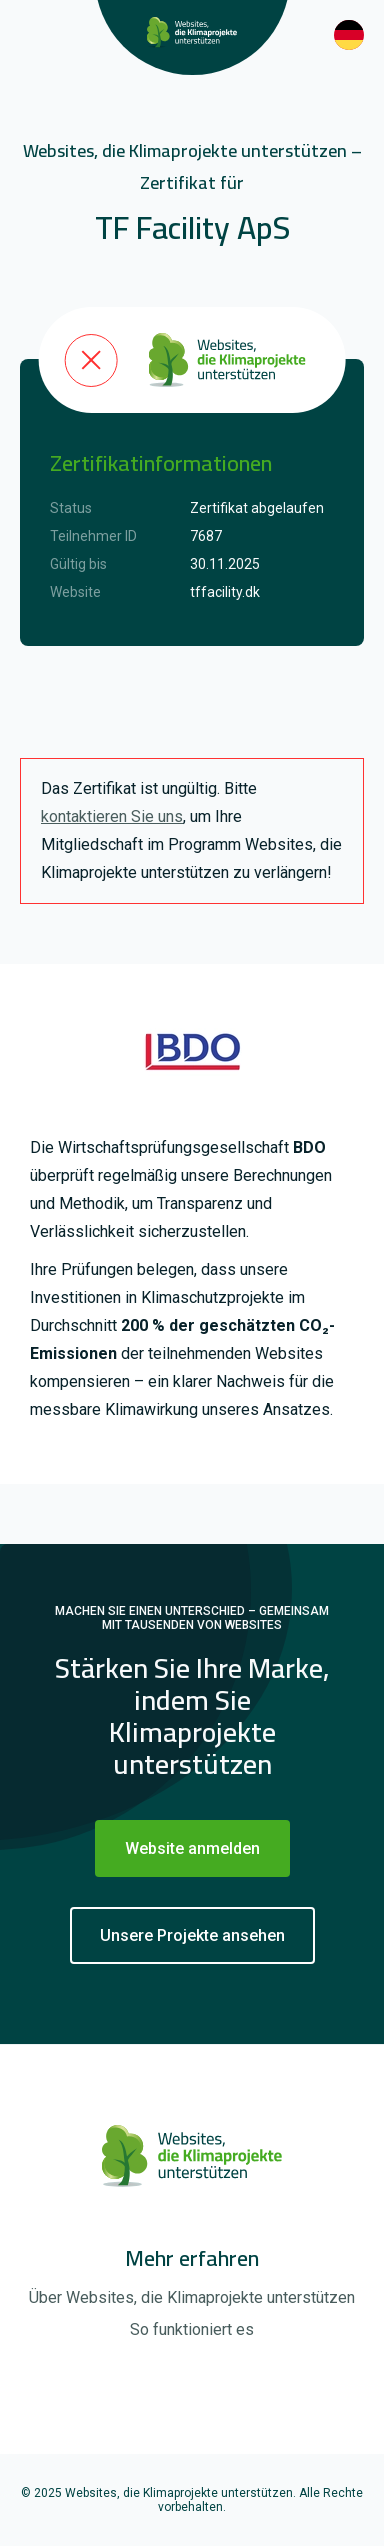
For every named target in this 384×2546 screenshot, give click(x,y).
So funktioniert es (192, 2329)
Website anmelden (192, 1848)
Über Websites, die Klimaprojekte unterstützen (192, 2297)
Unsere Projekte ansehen (192, 1935)
